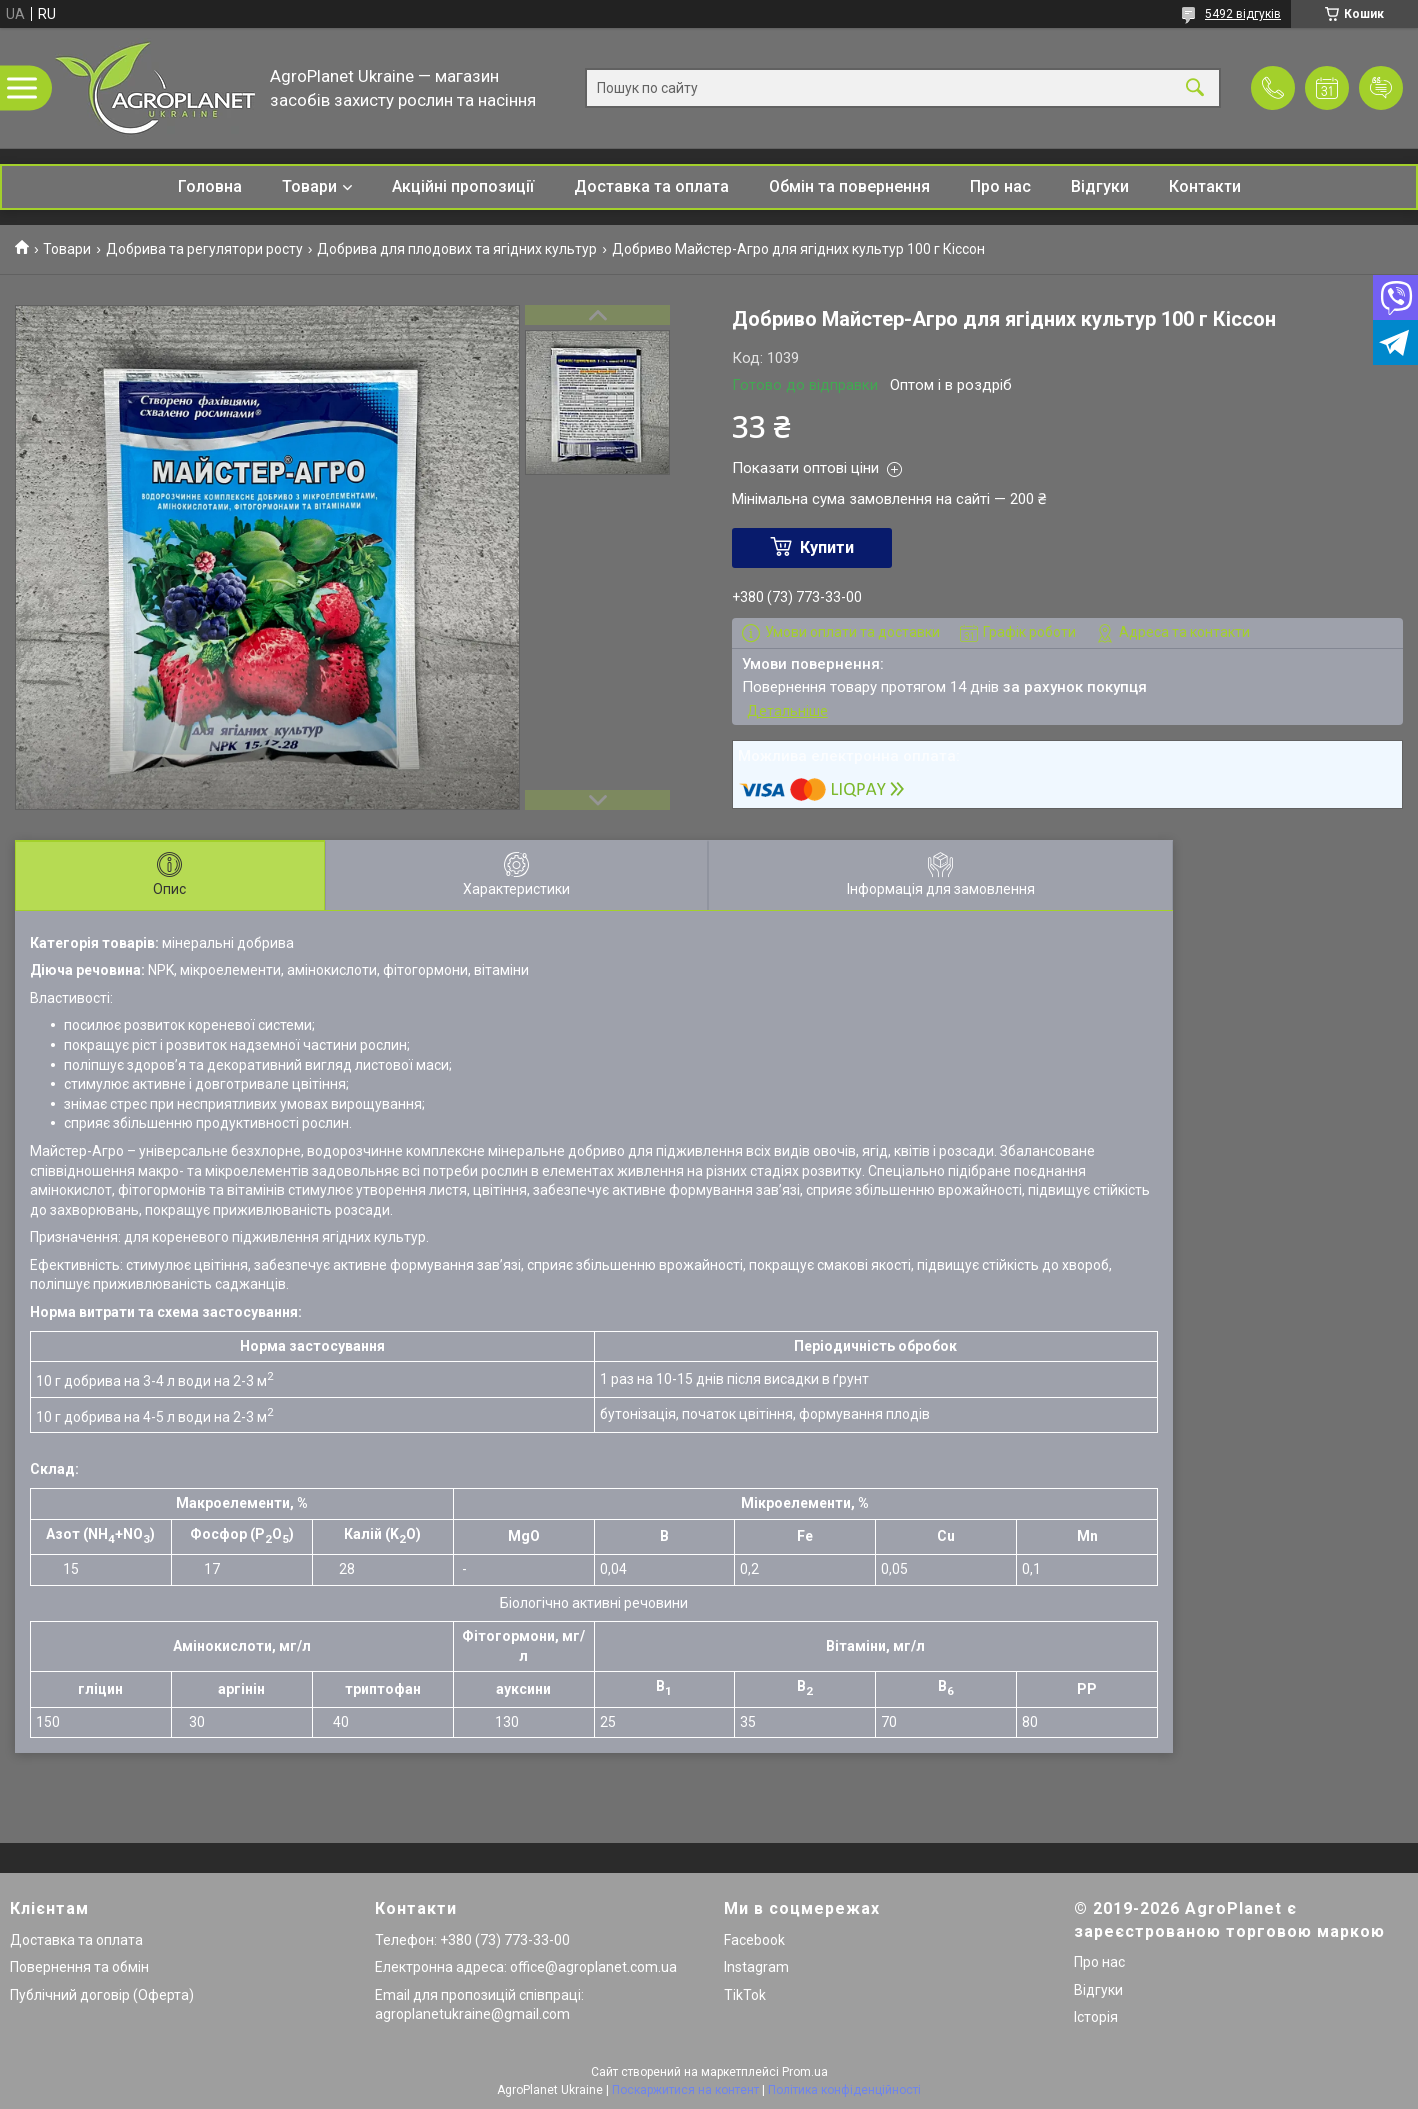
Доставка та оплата (651, 186)
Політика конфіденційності (844, 2090)
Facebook (754, 1940)
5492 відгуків (1243, 14)
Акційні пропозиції (463, 186)
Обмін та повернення (849, 186)
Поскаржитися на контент (685, 2090)
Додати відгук (1381, 88)
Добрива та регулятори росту (204, 249)
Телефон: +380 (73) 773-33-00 (472, 1940)
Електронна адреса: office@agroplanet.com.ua (526, 1967)
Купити (827, 547)
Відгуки (1100, 186)
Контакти (1205, 186)
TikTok (745, 1995)
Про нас (1000, 186)
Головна (210, 186)
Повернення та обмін (79, 1967)
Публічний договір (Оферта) (102, 1995)
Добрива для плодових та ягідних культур (457, 249)
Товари (309, 186)
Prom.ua (805, 2072)
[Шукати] (1195, 88)
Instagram (756, 1967)
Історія (1096, 2017)
